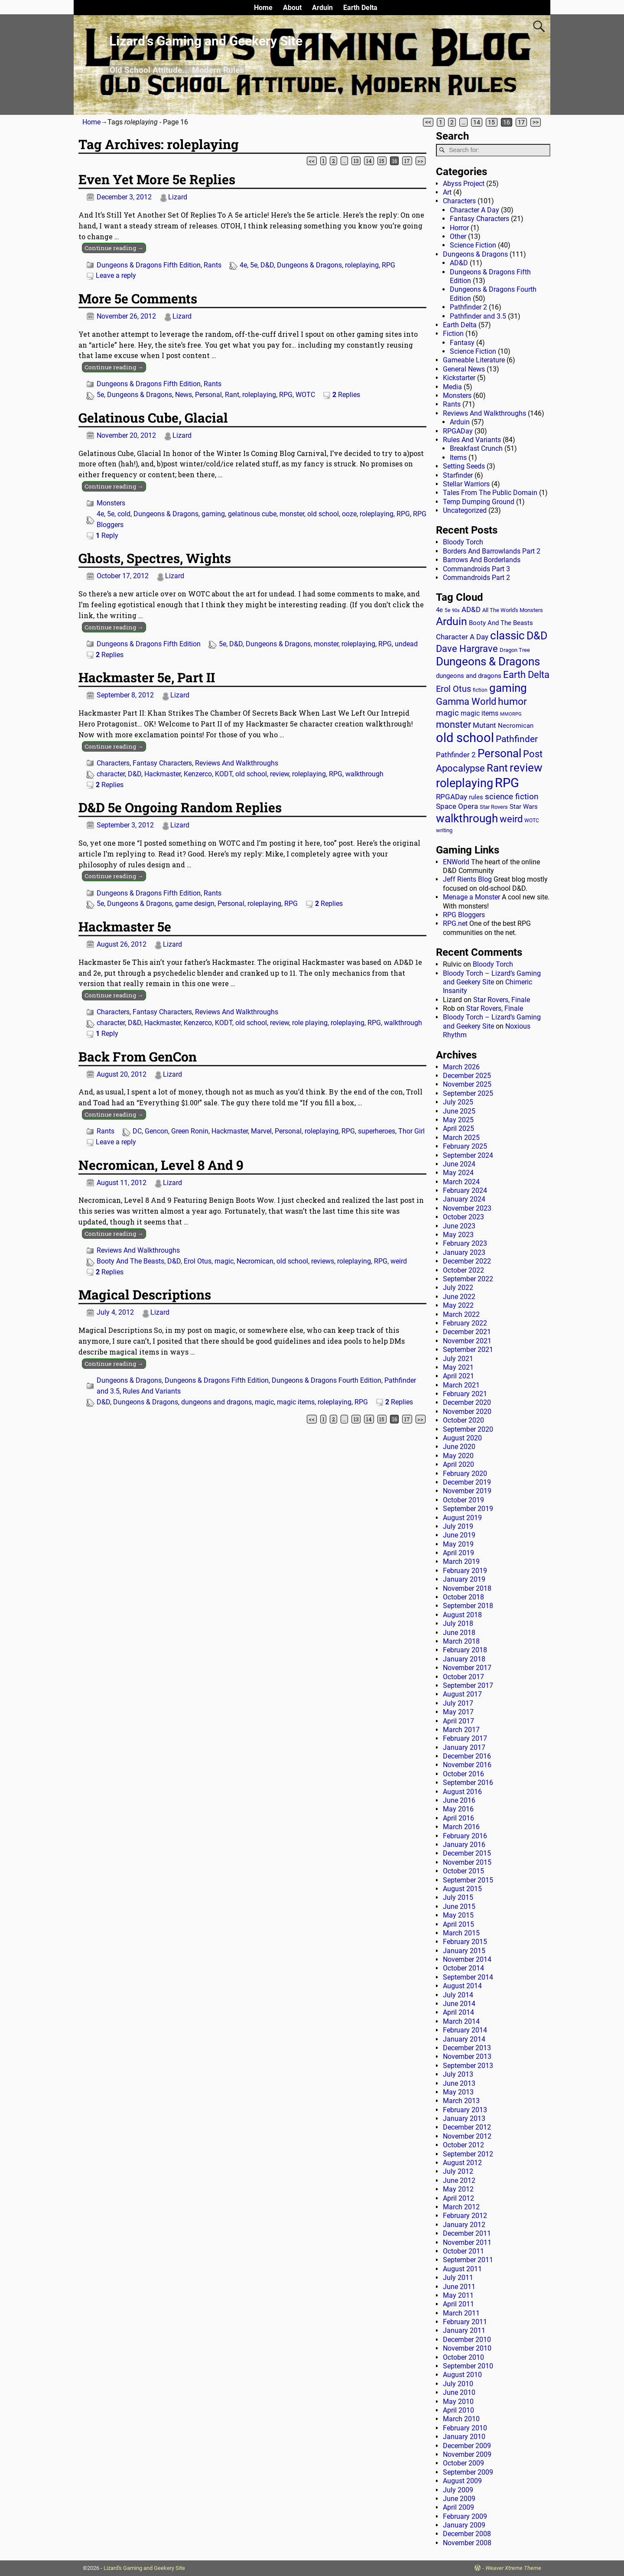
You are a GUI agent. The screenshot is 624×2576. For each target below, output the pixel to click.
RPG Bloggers (464, 915)
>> (536, 122)
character (111, 774)
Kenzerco (198, 774)
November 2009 (467, 2454)
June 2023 (459, 1226)
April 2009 (458, 2507)
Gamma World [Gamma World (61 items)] (466, 701)
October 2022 (463, 1270)
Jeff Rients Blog (467, 879)
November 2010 (467, 2348)
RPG (388, 265)
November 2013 (467, 2056)
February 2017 (465, 1738)
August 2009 (462, 2481)
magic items (296, 1402)
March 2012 (461, 2207)
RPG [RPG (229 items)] (507, 782)
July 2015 (458, 1897)
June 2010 (459, 2392)
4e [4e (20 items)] (439, 610)
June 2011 (459, 2287)
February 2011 (465, 2322)
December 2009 (467, 2446)
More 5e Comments (137, 298)
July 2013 (458, 2074)
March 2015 (461, 1933)
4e (243, 265)
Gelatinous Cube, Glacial (153, 417)
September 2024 (468, 1155)
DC (137, 1131)
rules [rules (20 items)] (476, 797)
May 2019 (458, 1544)
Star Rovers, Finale (501, 1000)
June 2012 (459, 2180)
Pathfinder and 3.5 (478, 316)
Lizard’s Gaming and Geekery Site (205, 41)
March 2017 (461, 1730)
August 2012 (462, 2163)
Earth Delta (360, 7)
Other (458, 236)
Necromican (255, 1261)
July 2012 (458, 2171)
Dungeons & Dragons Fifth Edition (149, 265)
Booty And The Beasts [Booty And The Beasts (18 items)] (501, 623)
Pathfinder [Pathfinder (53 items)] (517, 739)
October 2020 (463, 1420)
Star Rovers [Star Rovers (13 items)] (494, 807)
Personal (208, 395)
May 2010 (458, 2401)
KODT (223, 774)
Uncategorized (465, 510)
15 (491, 122)
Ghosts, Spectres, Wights (154, 558)
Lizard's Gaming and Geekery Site (144, 2568)
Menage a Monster (471, 897)
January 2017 (464, 1747)
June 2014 (459, 2004)
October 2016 (463, 1774)
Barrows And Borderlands (481, 560)
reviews (322, 1261)
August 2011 (462, 2269)
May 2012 (458, 2189)
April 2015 (458, 1924)
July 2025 (458, 1102)
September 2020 (468, 1429)
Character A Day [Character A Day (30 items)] (462, 636)
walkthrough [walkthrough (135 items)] (467, 818)
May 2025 (458, 1120)
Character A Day (474, 210)
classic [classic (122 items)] (507, 635)
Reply (107, 535)
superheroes (376, 1131)
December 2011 (467, 2233)
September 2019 (468, 1509)
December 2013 (467, 2048)
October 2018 (463, 1597)
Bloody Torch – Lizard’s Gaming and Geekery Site (492, 977)
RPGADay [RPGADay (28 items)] (451, 796)
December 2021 (467, 1332)
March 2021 (461, 1385)
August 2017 (462, 1694)
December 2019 (467, 1482)
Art (447, 192)
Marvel (261, 1131)
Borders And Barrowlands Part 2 (491, 551)
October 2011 (463, 2251)
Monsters (111, 503)
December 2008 (467, 2534)
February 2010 (465, 2428)
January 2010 (464, 2437)
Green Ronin (189, 1131)
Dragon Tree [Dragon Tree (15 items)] (515, 650)
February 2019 (465, 1570)
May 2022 (458, 1305)
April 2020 (458, 1464)
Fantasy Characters (162, 763)
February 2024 (465, 1190)
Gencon (156, 1131)
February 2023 (465, 1243)
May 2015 (458, 1915)
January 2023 (464, 1252)
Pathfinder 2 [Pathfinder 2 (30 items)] (456, 754)
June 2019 (459, 1535)
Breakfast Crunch (476, 448)
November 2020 (467, 1411)
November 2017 (467, 1668)
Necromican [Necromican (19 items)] (515, 725)
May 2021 (458, 1367)
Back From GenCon (137, 1056)
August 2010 (462, 2375)
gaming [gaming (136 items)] (508, 687)
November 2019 (467, 1491)
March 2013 (461, 2101)
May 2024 (458, 1173)
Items (458, 457)
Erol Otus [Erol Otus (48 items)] (453, 689)
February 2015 (465, 1942)
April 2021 (458, 1376)
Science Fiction (473, 245)
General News (464, 369)
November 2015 (467, 1862)
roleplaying (362, 265)
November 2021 (467, 1341)
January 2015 (464, 1951)
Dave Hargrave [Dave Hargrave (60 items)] (467, 648)
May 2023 (458, 1235)
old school (323, 514)
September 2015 (468, 1880)
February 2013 (465, 2110)
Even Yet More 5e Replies (156, 179)
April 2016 (458, 1818)
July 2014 (458, 1995)
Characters (113, 763)
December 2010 (467, 2339)
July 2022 (458, 1287)
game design (194, 903)
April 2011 (458, 2304)
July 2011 (458, 2277)
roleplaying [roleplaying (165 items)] (464, 783)
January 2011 (464, 2330)
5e (253, 265)
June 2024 (459, 1164)
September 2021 (468, 1349)
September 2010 (468, 2366)
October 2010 (463, 2357)
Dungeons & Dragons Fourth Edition (326, 1380)
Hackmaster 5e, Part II (146, 677)
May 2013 (458, 2092)
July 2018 (458, 1623)
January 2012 (464, 2225)
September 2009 (468, 2472)
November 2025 (467, 1084)
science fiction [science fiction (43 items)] (511, 796)
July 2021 (458, 1359)
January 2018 (464, 1659)
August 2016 (462, 1792)
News (183, 395)
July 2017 (458, 1703)
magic (224, 1261)
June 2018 (459, 1632)
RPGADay (458, 431)
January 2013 (464, 2118)
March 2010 (461, 2419)
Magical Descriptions (144, 1294)
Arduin (322, 7)
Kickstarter (459, 378)
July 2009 (458, 2490)
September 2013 (468, 2065)
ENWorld (456, 862)
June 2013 (459, 2083)
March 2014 (461, 2021)
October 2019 (463, 1500)
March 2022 (461, 1314)
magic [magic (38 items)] (447, 713)
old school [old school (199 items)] (465, 738)
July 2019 (458, 1526)
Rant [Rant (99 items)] (497, 768)
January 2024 (464, 1199)
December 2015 (467, 1853)
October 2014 (463, 1968)
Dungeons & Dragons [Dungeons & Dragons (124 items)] (488, 661)
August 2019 (462, 1518)
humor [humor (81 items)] (512, 701)
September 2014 (468, 1977)
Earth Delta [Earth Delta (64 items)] (526, 674)
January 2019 (464, 1579)
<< (428, 122)
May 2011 (458, 2295)
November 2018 (467, 1588)
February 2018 (465, 1650)
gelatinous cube (252, 514)
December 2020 (467, 1402)
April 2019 (458, 1553)
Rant (232, 395)
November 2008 (467, 2543)
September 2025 (468, 1093)
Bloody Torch (463, 542)
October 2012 (463, 2145)
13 (356, 160)
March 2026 (461, 1067)
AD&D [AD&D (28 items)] (471, 609)
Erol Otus (197, 1261)
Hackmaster (162, 774)
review (279, 774)
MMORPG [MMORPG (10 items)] (511, 714)
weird (398, 1261)
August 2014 (462, 1986)
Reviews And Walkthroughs (236, 763)
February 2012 (465, 2215)
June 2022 (459, 1297)
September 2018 (468, 1606)
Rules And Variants (152, 1391)
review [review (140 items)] (526, 767)
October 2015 (463, 1871)
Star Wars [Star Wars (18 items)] (524, 807)
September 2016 (468, 1782)
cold (123, 514)
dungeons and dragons (216, 1402)
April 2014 (458, 2012)
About (292, 7)
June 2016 (459, 1800)
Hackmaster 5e (124, 926)
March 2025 (461, 1137)
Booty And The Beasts (130, 1261)
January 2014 (464, 2039)
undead (406, 644)
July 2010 (458, 2384)
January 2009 (464, 2525)
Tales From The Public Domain (490, 492)
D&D (267, 265)
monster (292, 514)
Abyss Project (463, 183)
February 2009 (465, 2516)
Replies (346, 395)
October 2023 (463, 1217)
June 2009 (459, 2499)
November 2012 (467, 2136)
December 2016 (467, 1756)
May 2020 (458, 1456)
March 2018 (461, 1641)
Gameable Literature (474, 360)
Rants (212, 265)
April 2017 (458, 1721)
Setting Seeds (464, 466)
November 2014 (467, 1959)
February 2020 (465, 1473)
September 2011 (468, 2260)
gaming (213, 514)
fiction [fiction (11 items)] (480, 690)
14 (476, 122)
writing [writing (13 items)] (444, 830)
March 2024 (461, 1182)
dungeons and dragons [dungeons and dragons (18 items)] (468, 676)
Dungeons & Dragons (309, 265)
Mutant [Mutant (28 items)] (484, 725)
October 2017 (463, 1677)
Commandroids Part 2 (476, 577)
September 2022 (468, 1279)
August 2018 (462, 1615)
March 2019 (461, 1561)
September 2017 (468, 1685)
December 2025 (467, 1075)
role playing (310, 1023)
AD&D (459, 263)
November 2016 (467, 1765)
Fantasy (462, 343)
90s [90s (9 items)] (456, 610)
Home (263, 7)
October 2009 (463, 2463)
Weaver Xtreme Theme (513, 2568)
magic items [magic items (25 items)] (479, 713)
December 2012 (467, 2127)
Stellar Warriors (466, 484)
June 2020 (459, 1447)
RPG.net (455, 923)
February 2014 (465, 2030)
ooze (349, 514)
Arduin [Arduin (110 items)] (451, 621)
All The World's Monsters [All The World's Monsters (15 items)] (512, 610)
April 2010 (458, 2410)
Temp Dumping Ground (478, 502)
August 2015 (462, 1889)
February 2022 (465, 1323)
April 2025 (458, 1128)
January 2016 (464, 1844)
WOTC (305, 395)
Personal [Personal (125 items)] (499, 753)
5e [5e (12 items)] (447, 610)
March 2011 (461, 2313)
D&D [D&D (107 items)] (536, 635)
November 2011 (467, 2242)
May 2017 (458, 1712)
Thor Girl (411, 1131)
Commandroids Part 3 (476, 569)
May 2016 (458, 1809)
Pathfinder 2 (468, 307)
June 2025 (459, 1111)
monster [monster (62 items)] (453, 724)
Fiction (453, 333)
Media (452, 387)
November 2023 (467, 1208)
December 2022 (467, 1261)
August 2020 (462, 1438)
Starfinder (458, 475)
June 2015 (459, 1906)
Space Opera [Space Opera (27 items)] (457, 806)
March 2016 (461, 1827)
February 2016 (465, 1836)
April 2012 (458, 2198)
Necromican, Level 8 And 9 (161, 1164)
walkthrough (364, 774)
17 (521, 122)
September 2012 (468, 2154)
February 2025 (465, 1146)
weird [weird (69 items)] (511, 818)
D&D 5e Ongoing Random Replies (180, 807)
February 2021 (465, 1394)
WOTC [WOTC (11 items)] (531, 820)
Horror (459, 228)
